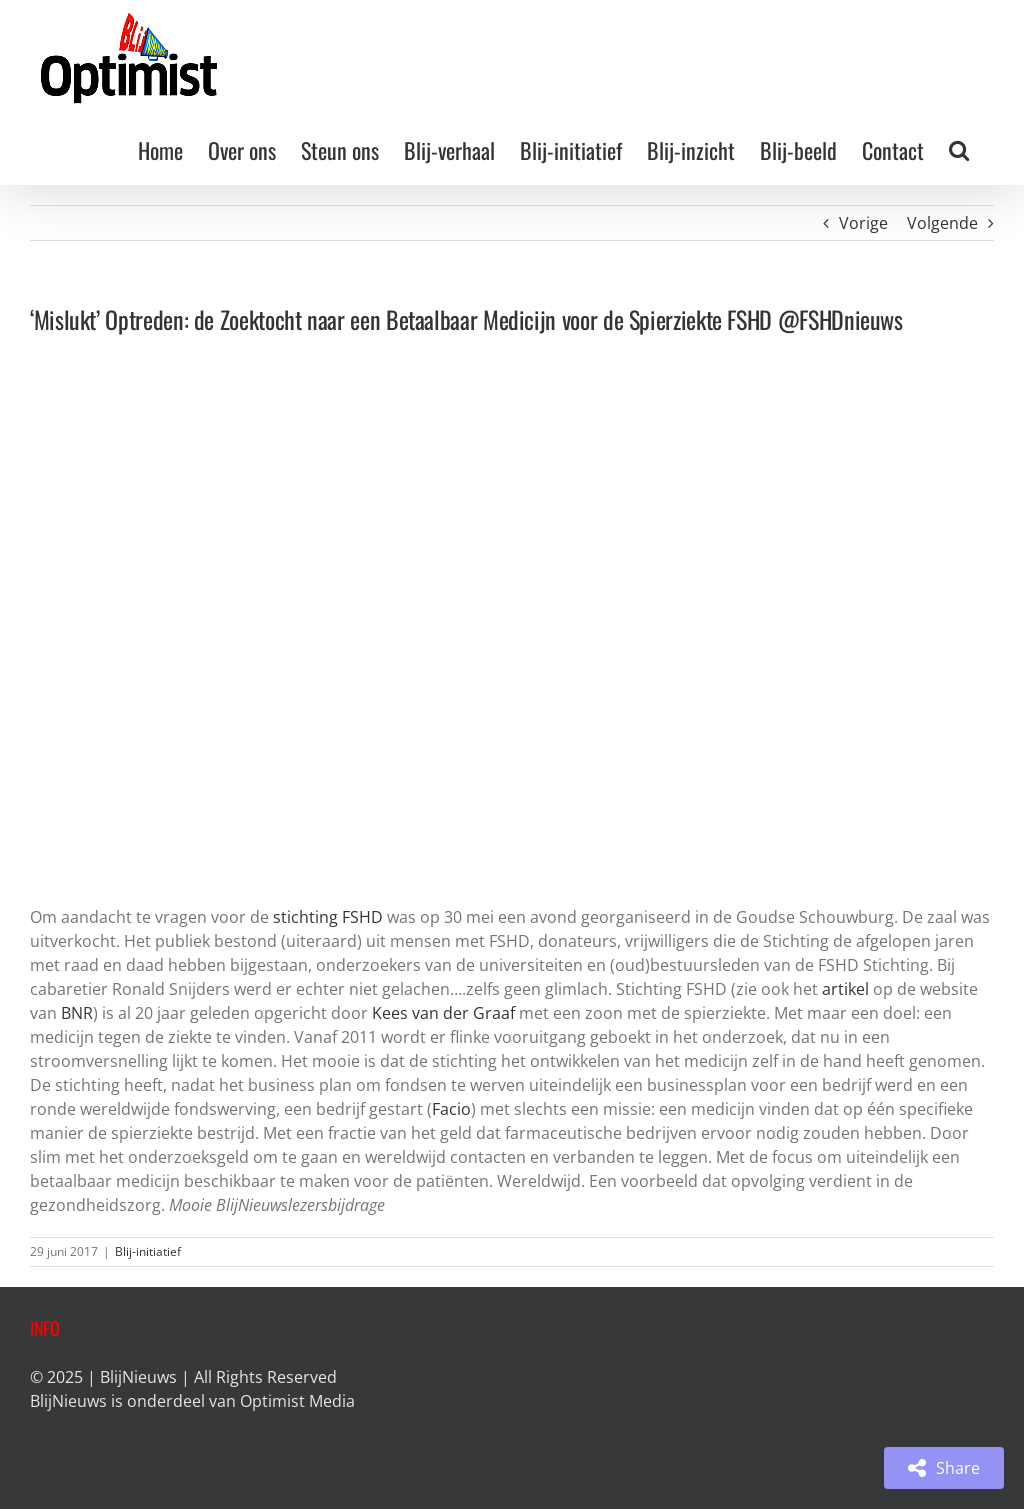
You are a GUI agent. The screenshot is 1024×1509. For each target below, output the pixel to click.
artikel (845, 989)
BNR (77, 1013)
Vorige (863, 223)
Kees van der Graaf (443, 1013)
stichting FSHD (328, 917)
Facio (451, 1109)
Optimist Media (297, 1401)
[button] (959, 150)
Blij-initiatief (148, 1251)
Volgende (942, 223)
